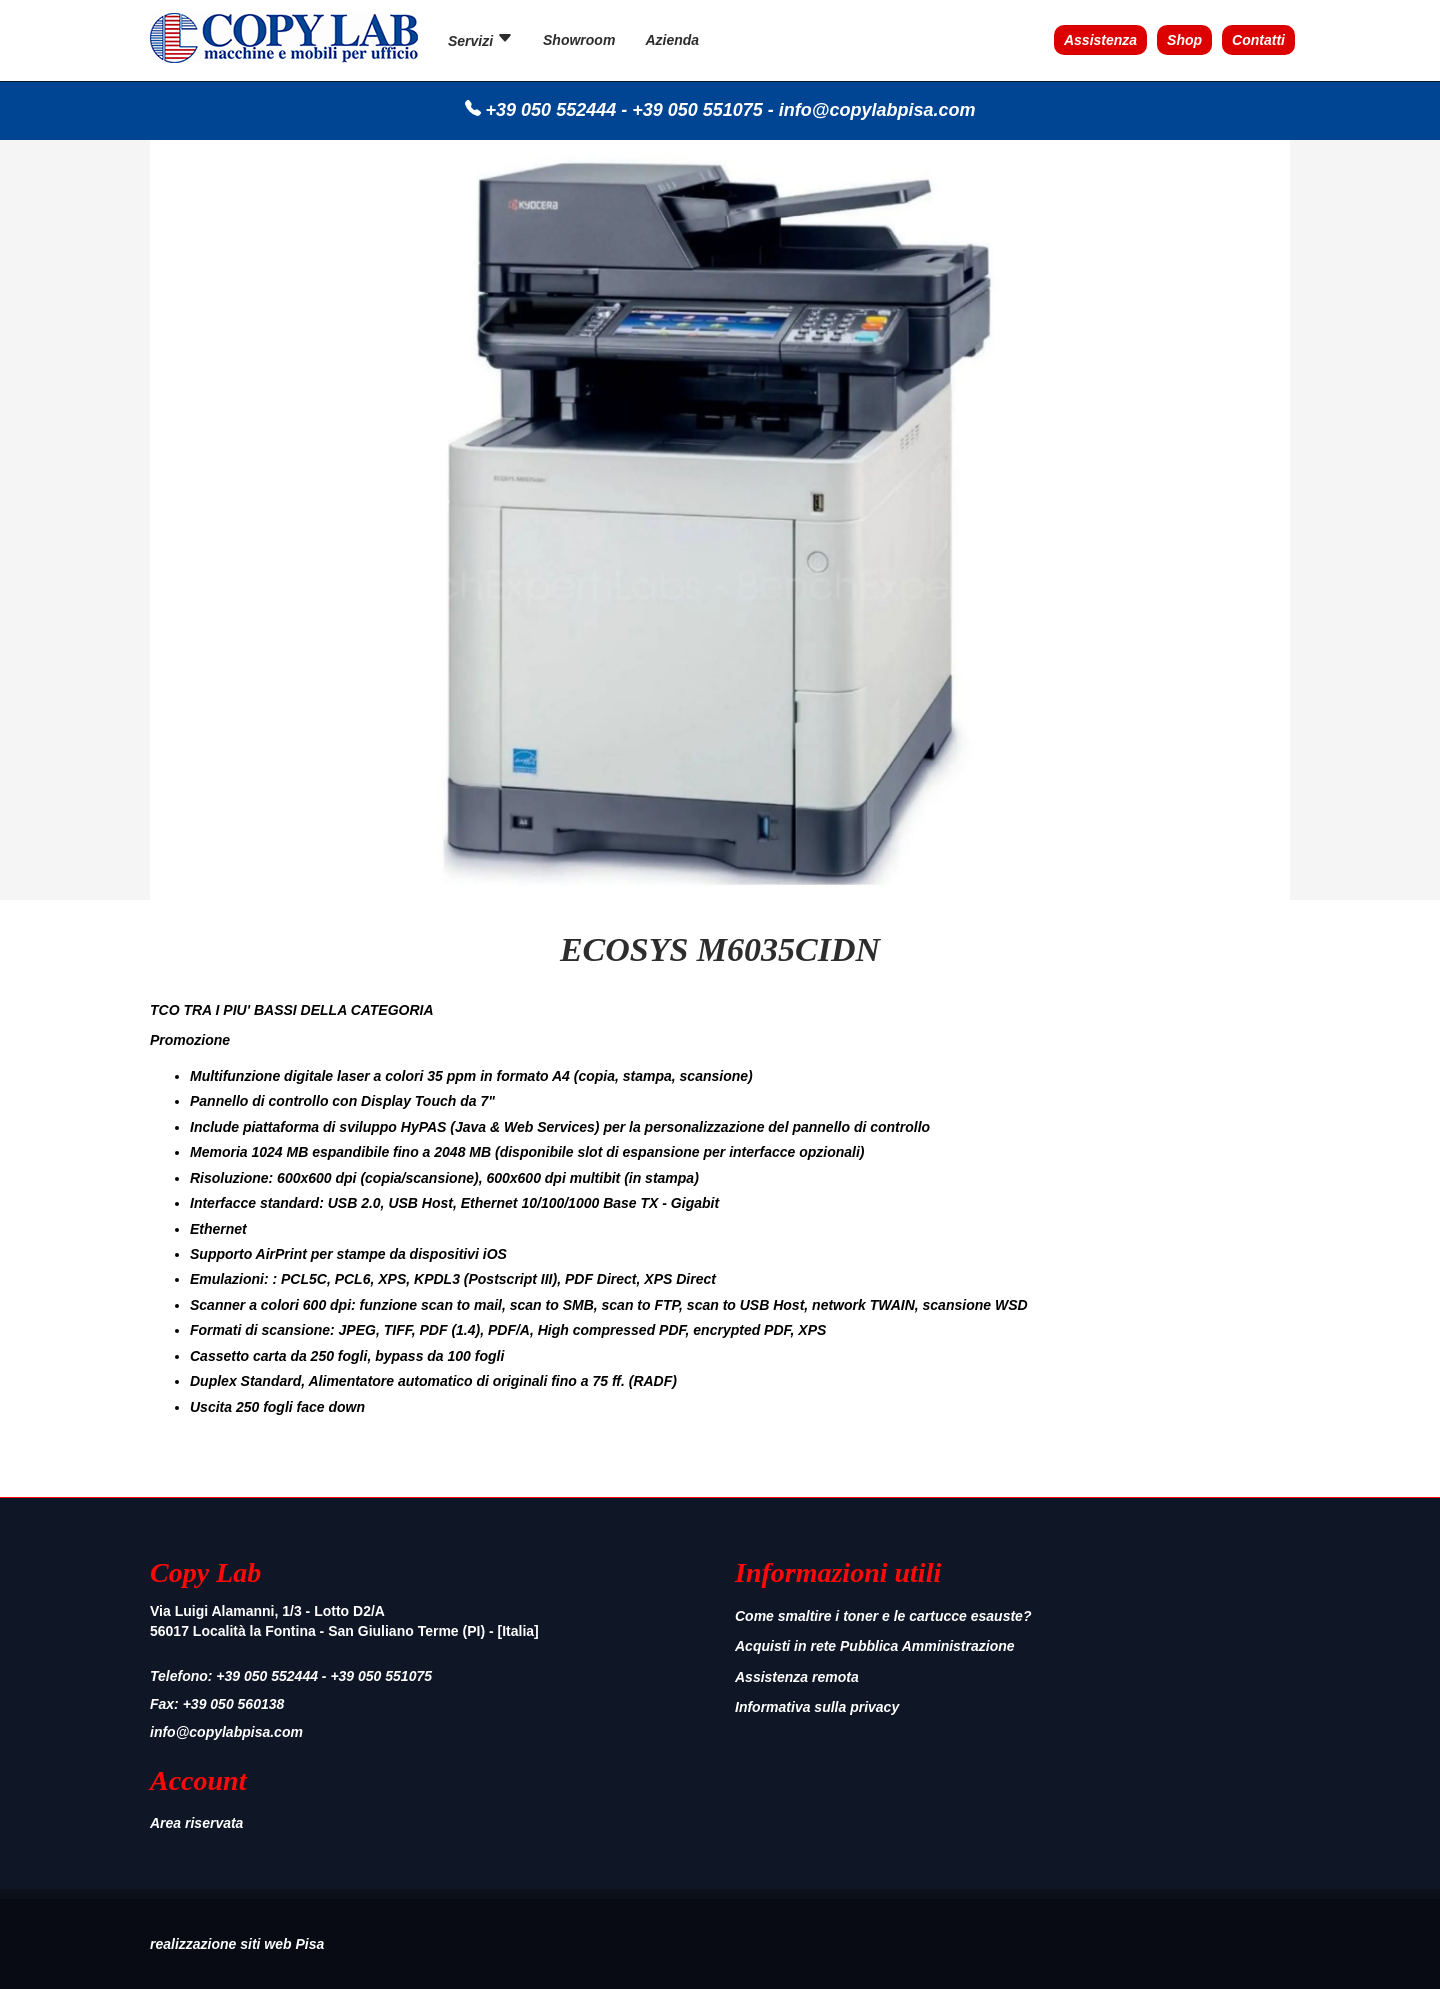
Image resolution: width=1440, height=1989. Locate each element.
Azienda (672, 40)
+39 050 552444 (551, 110)
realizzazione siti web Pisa (237, 1944)
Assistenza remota (797, 1677)
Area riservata (196, 1823)
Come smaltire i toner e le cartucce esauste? (883, 1616)
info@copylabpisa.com (877, 110)
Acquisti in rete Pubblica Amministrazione (875, 1646)
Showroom (579, 40)
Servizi (480, 39)
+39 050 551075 (697, 110)
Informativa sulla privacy (817, 1707)
